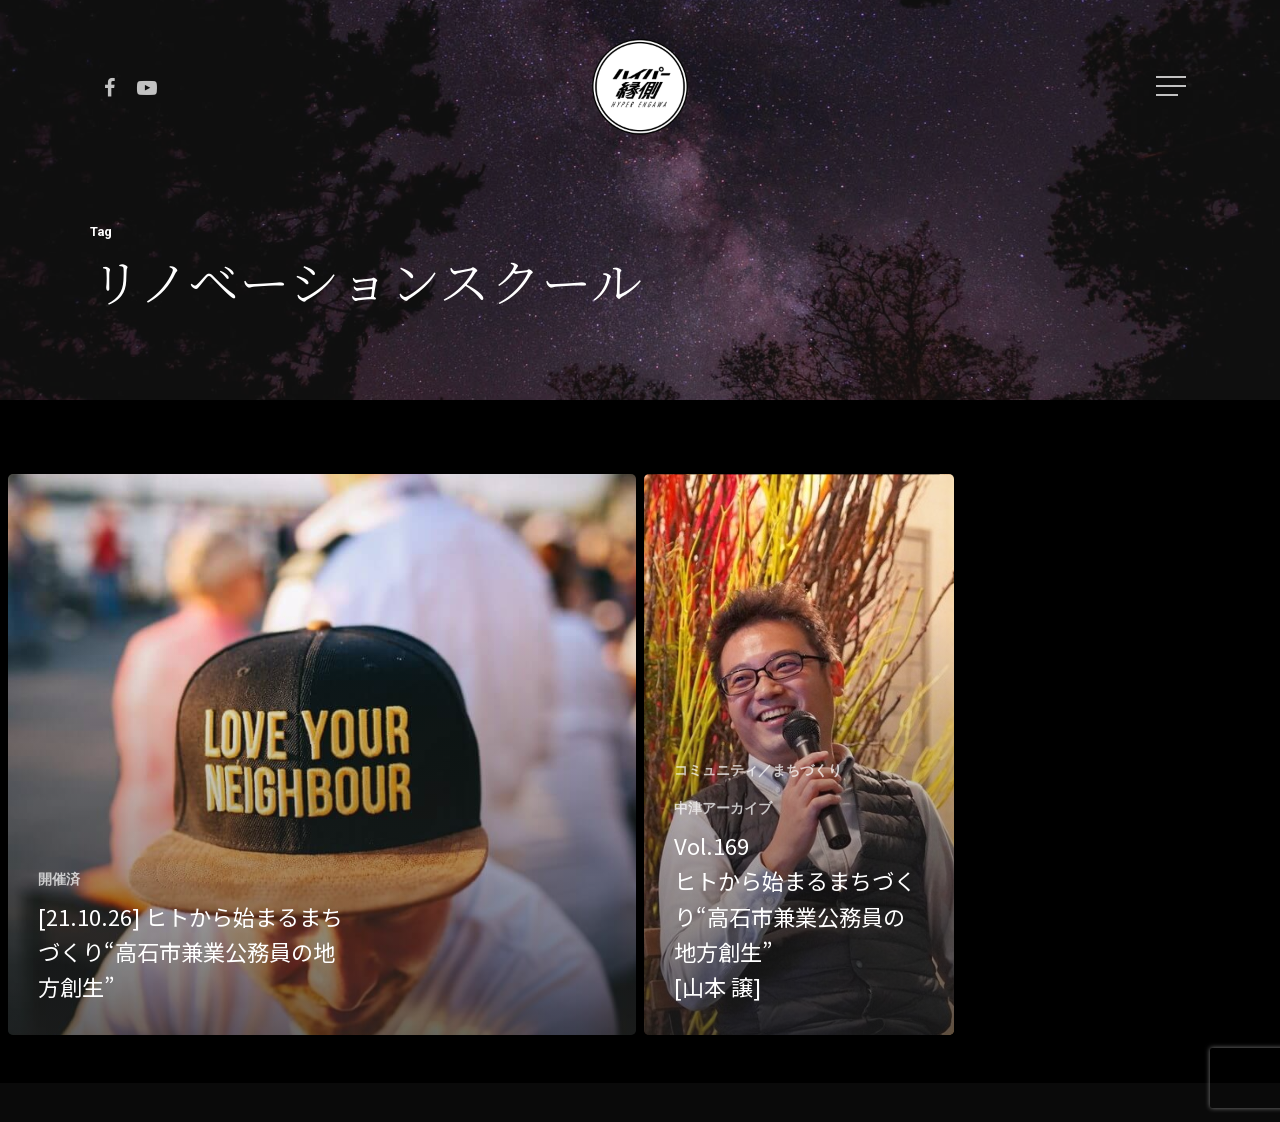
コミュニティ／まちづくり (758, 770)
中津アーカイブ (723, 808)
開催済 (59, 879)
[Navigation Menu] (1173, 86)
